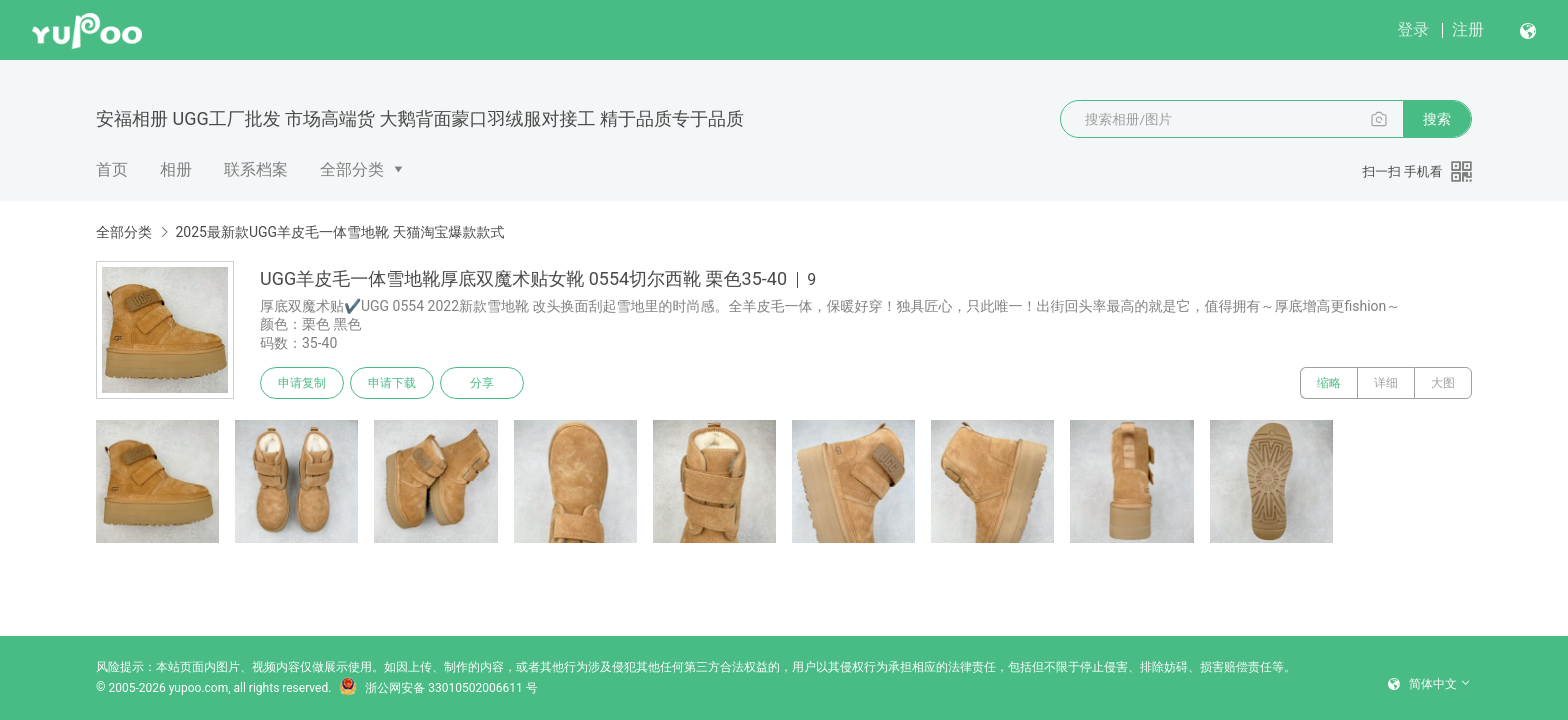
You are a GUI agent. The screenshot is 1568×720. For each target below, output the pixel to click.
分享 (482, 383)
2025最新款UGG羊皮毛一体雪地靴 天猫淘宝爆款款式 (339, 232)
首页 (112, 169)
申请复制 (302, 383)
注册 (1468, 29)
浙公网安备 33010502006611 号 (438, 688)
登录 (1413, 29)
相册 (176, 169)
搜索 (1437, 119)
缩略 (1329, 383)
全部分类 (352, 169)
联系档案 (256, 169)
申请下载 (392, 383)
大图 (1443, 383)
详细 (1386, 383)
